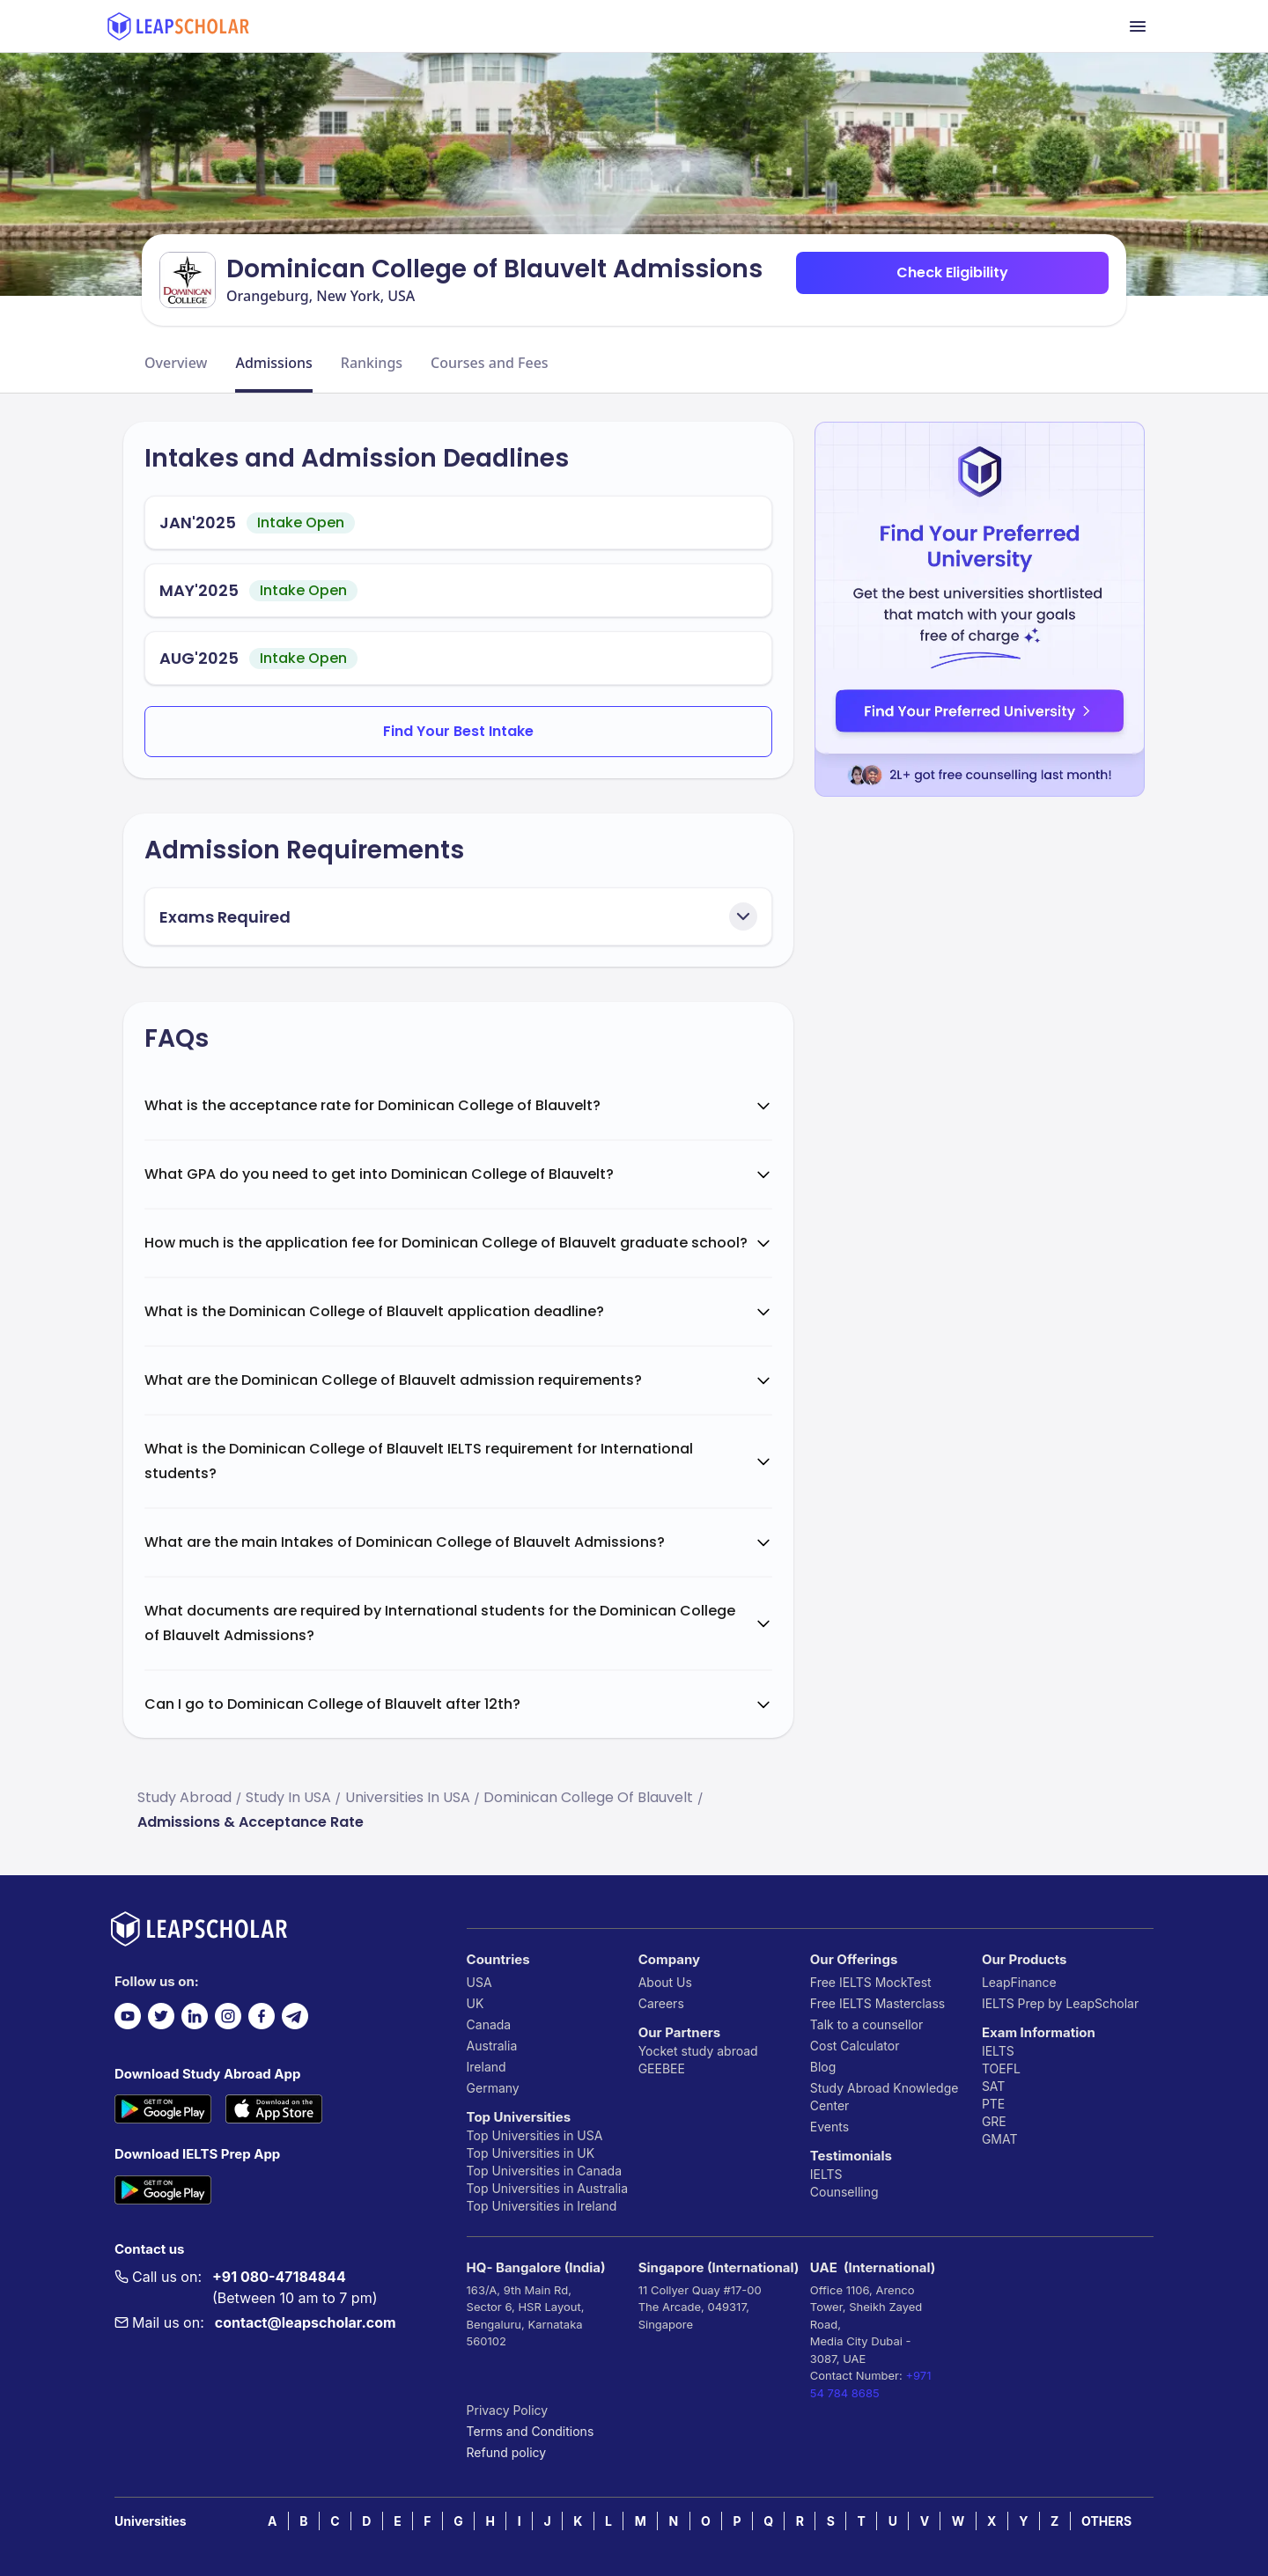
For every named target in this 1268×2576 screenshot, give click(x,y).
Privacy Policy (508, 2410)
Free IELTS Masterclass (877, 2003)
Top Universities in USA (535, 2135)
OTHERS (1106, 2520)
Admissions (273, 362)
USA (479, 1982)
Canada (489, 2024)
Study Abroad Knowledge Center (884, 2096)
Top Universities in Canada (544, 2170)
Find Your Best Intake (458, 731)
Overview (175, 362)
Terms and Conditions (530, 2431)
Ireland (486, 2066)
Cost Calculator (855, 2045)
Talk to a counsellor (866, 2024)
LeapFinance (1019, 1982)
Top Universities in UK (531, 2152)
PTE (993, 2103)
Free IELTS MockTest (871, 1982)
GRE (994, 2121)
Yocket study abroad (698, 2050)
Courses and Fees (490, 362)
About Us (665, 1982)
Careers (661, 2003)
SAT (994, 2086)
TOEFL (1001, 2068)
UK (475, 2003)
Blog (823, 2066)
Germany (493, 2087)
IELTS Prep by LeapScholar (1060, 2003)
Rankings (371, 362)
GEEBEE (661, 2068)
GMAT (1000, 2138)
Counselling (844, 2191)
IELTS (826, 2174)
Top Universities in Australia (547, 2188)
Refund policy (507, 2452)
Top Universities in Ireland (542, 2205)
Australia (492, 2045)
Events (829, 2126)
